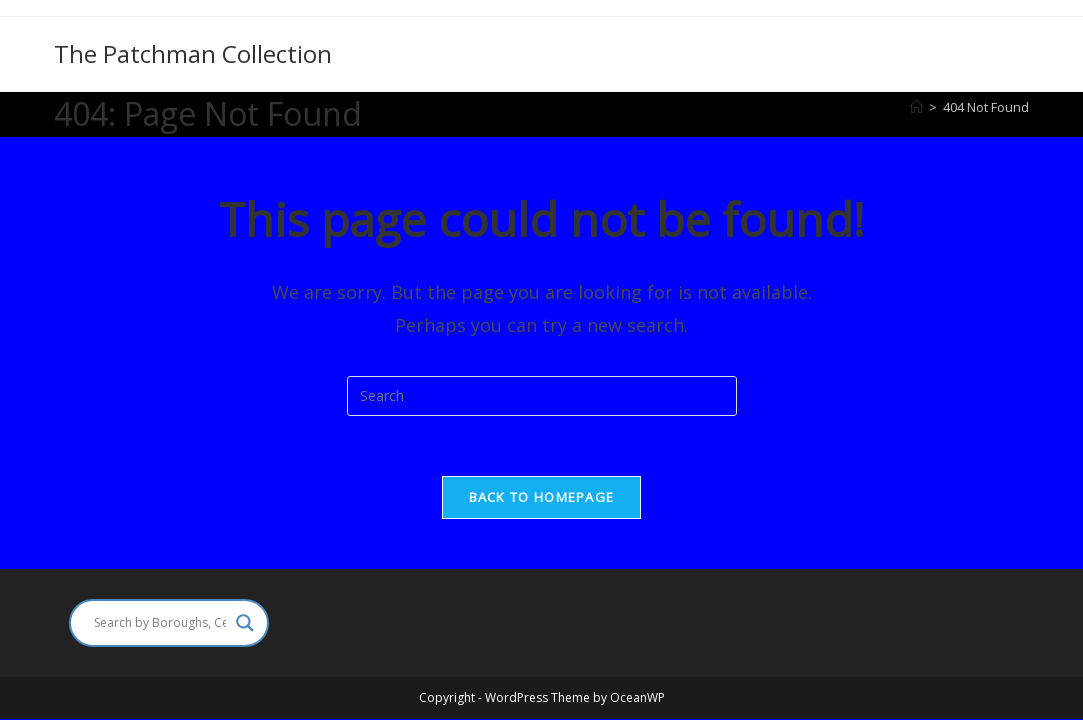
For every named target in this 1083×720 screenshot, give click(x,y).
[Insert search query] (542, 396)
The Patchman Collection (193, 53)
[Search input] (160, 623)
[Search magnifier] (245, 623)
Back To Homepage (542, 497)
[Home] (916, 107)
